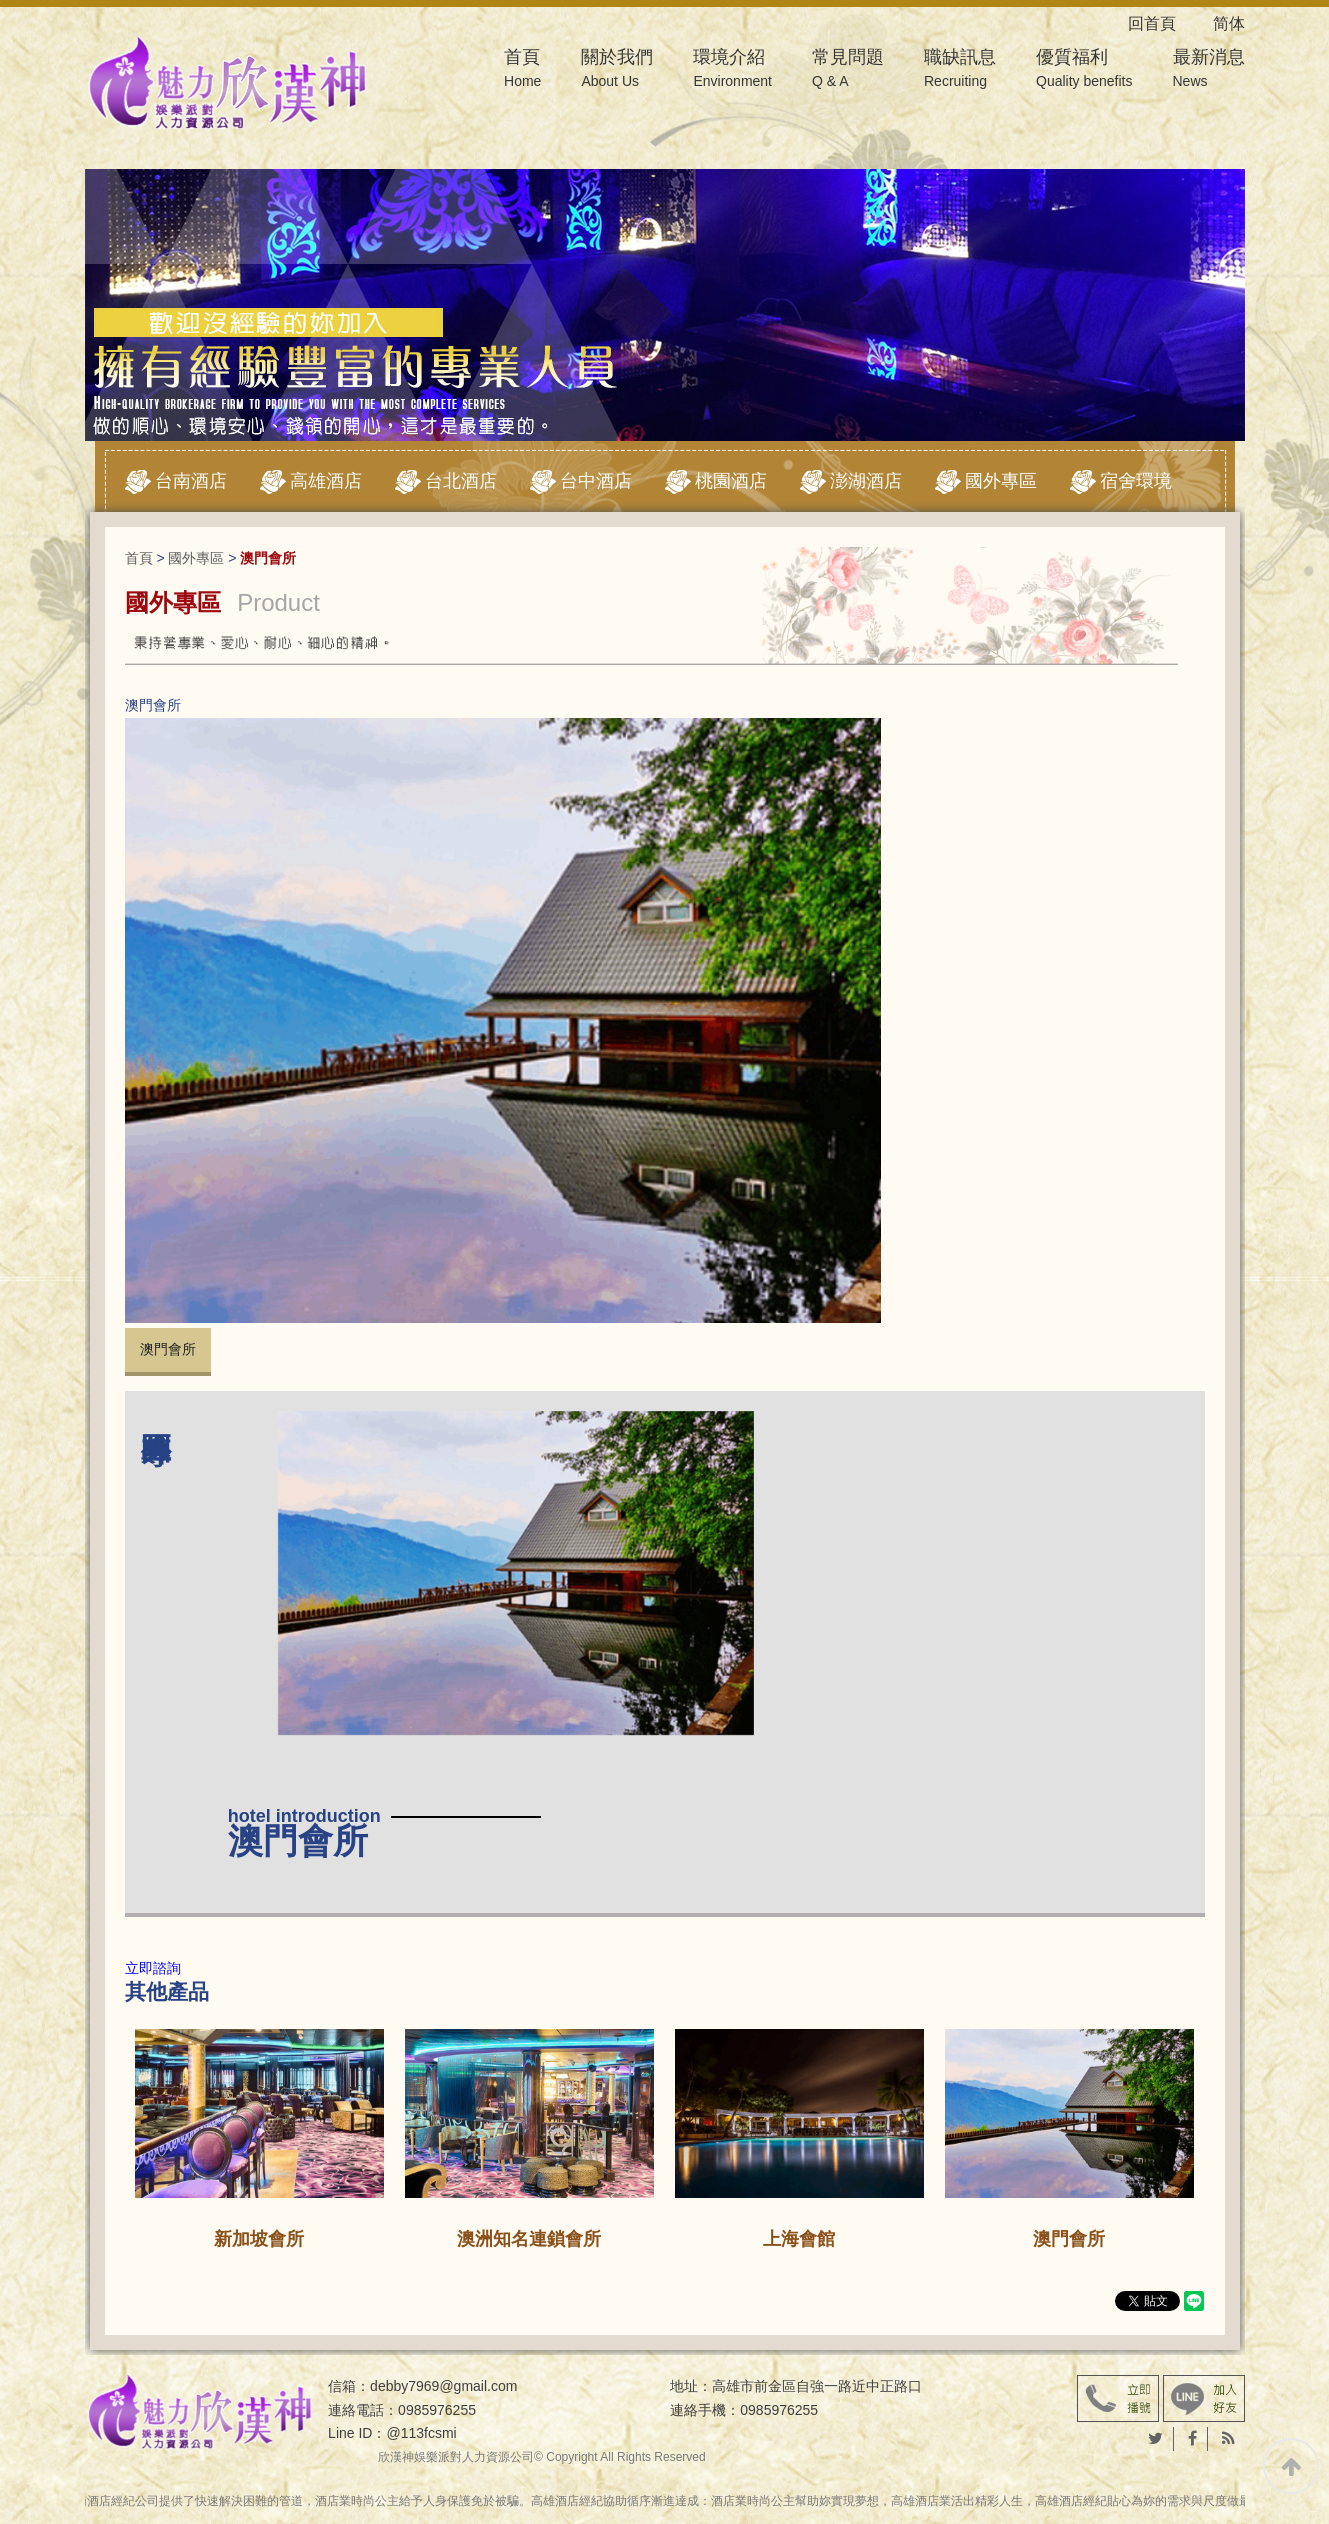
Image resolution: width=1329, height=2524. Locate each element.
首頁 (522, 70)
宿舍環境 (1136, 481)
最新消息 (1209, 70)
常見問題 (848, 70)
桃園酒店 (731, 481)
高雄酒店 (326, 481)
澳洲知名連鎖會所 (529, 2239)
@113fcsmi (421, 2433)
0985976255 (437, 2410)
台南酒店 (191, 481)
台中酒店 (596, 481)
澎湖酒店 (866, 481)
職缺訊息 (960, 70)
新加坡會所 (259, 2239)
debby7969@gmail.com (443, 2386)
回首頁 (1168, 23)
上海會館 (799, 2239)
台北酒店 (461, 481)
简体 (1229, 23)
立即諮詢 (153, 1968)
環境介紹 (732, 70)
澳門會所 (168, 1349)
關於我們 (617, 70)
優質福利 (1084, 70)
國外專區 (1001, 481)
